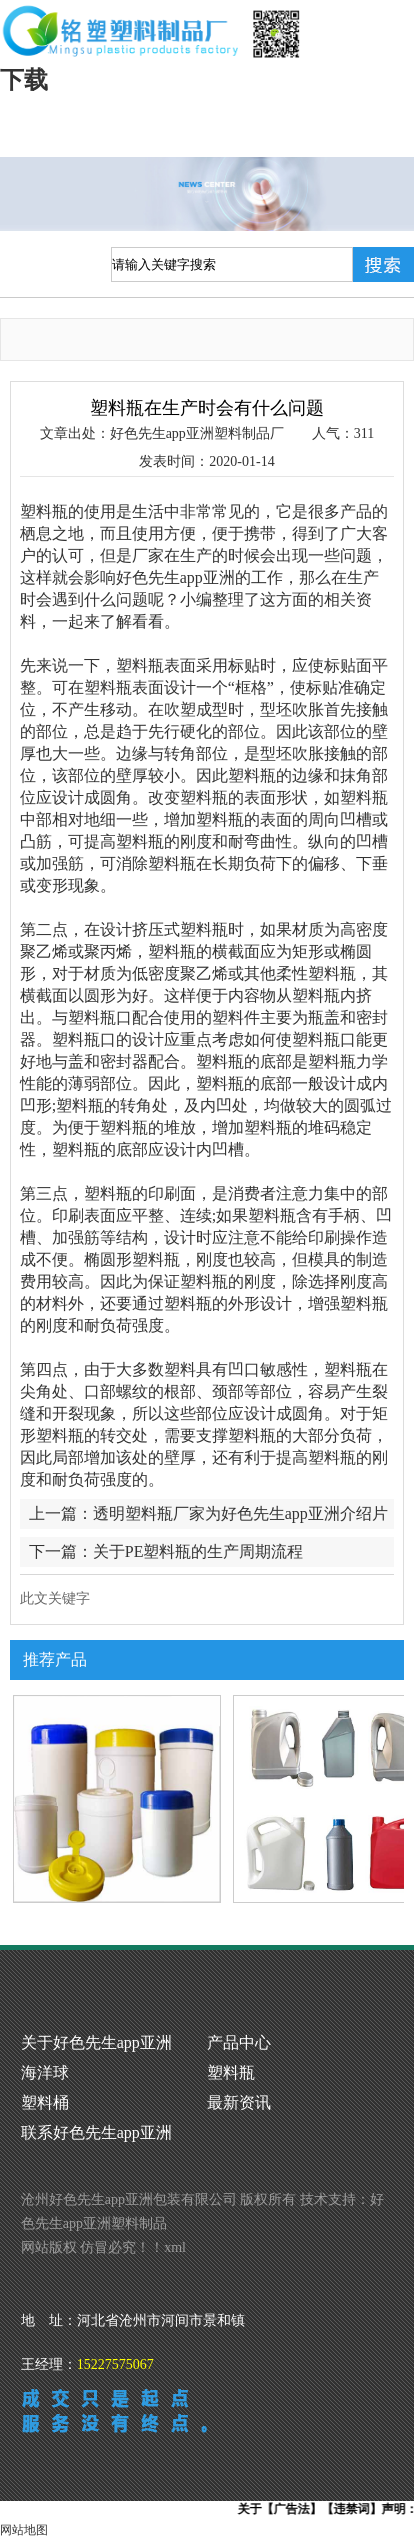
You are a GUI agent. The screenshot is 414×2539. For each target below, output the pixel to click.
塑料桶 (45, 2102)
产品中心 (239, 2042)
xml (175, 2247)
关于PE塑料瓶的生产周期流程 (198, 1551)
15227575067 (115, 2364)
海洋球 (45, 2072)
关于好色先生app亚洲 (96, 2042)
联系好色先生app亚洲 (96, 2132)
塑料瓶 (231, 2072)
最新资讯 (239, 2102)
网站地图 (24, 2530)
